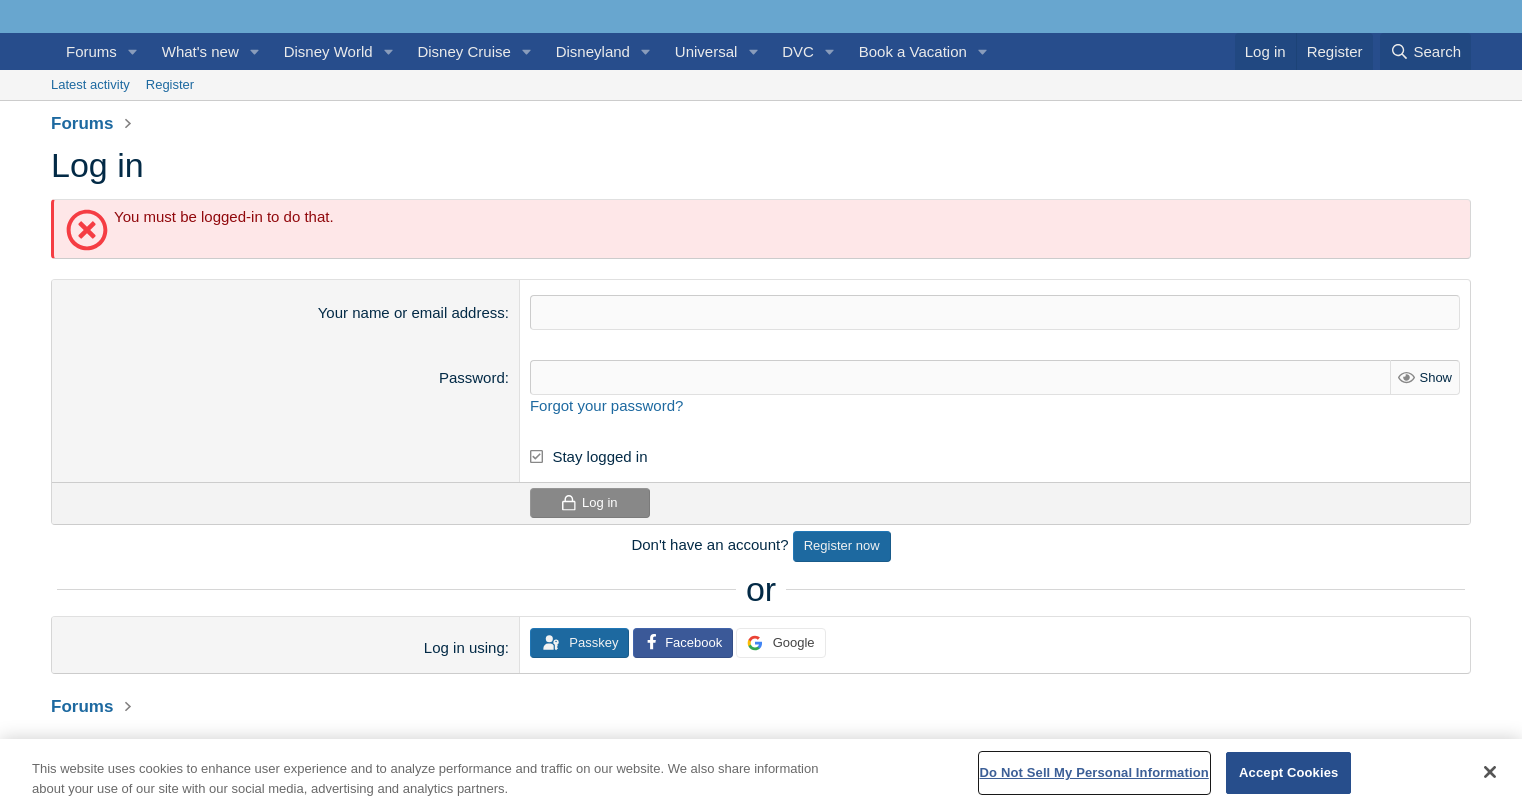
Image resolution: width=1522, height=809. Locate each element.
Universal (706, 51)
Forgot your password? (606, 405)
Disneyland (593, 51)
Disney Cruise (463, 51)
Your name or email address (411, 312)
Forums (91, 51)
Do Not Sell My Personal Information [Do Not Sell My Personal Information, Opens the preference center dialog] (1094, 772)
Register (170, 84)
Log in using (464, 647)
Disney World (328, 51)
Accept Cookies (1288, 772)
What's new (200, 51)
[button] (133, 51)
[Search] (1425, 51)
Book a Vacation (913, 51)
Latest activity (90, 84)
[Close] (1490, 772)
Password (472, 377)
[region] (761, 774)
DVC (798, 51)
